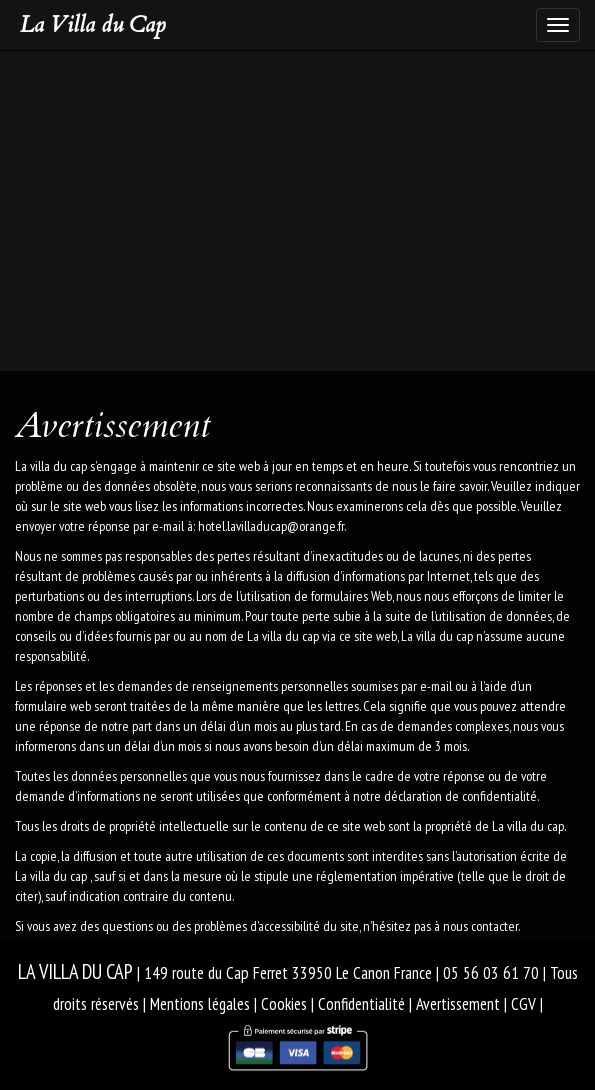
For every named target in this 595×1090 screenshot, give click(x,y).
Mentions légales (200, 1004)
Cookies (284, 1004)
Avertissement (458, 1004)
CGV (523, 1004)
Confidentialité (361, 1004)
